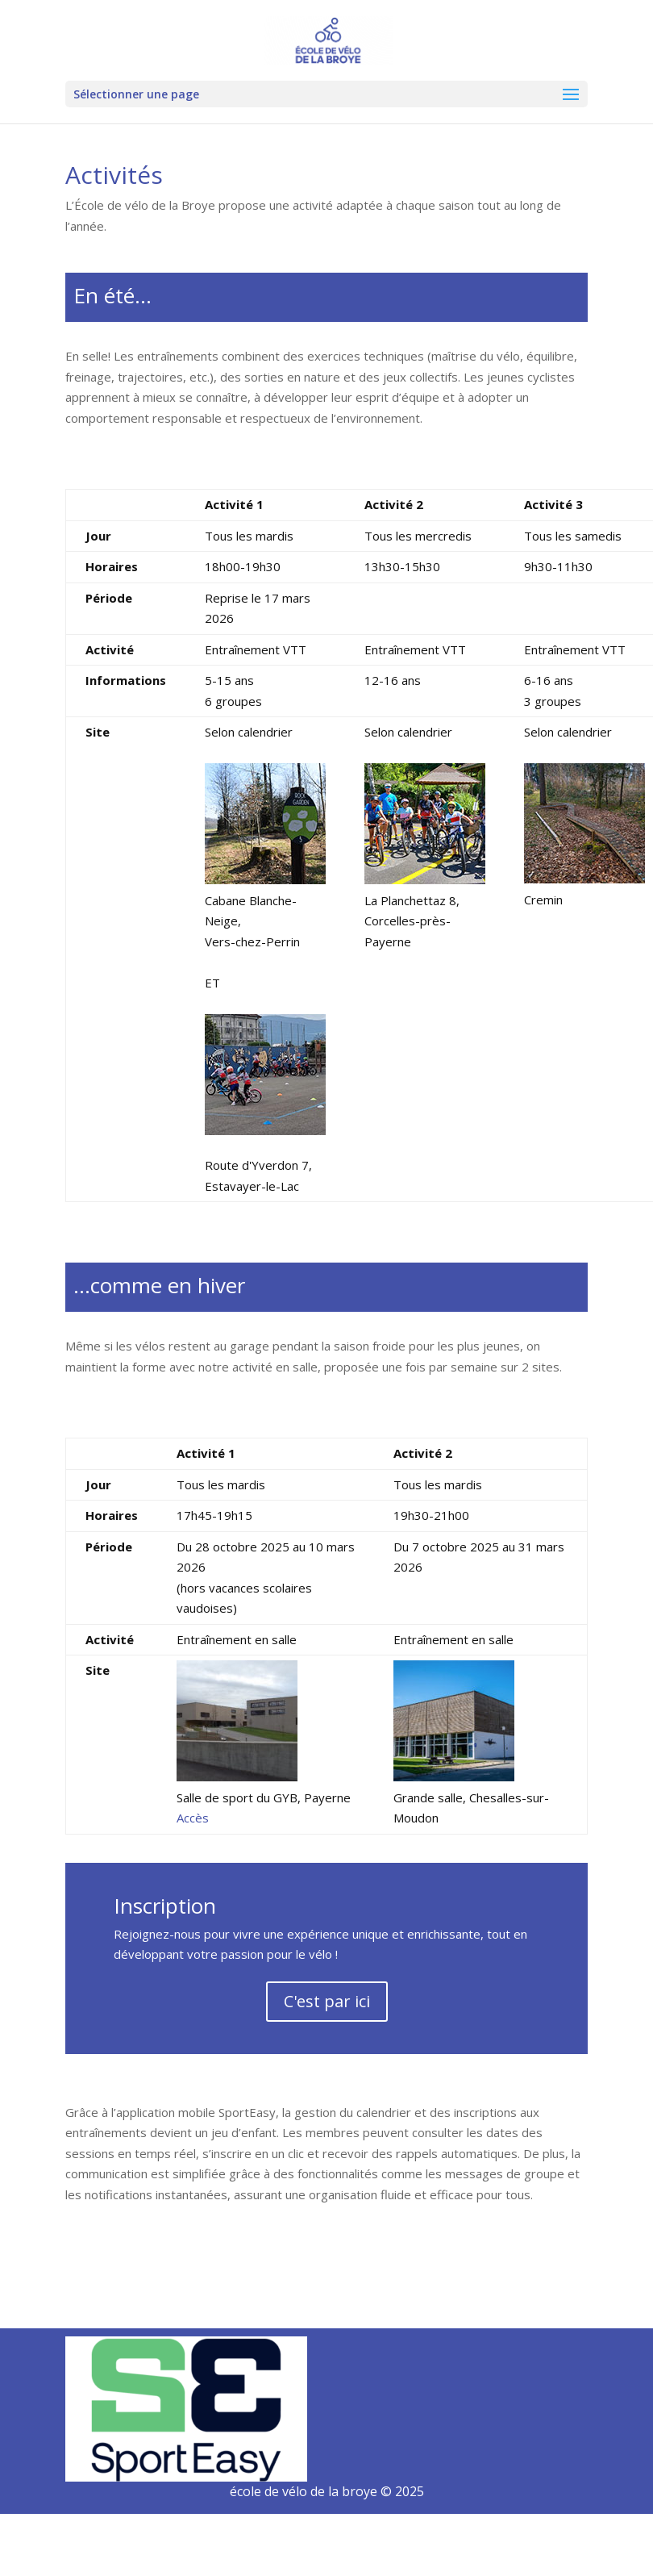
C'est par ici (327, 2001)
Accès (193, 1818)
